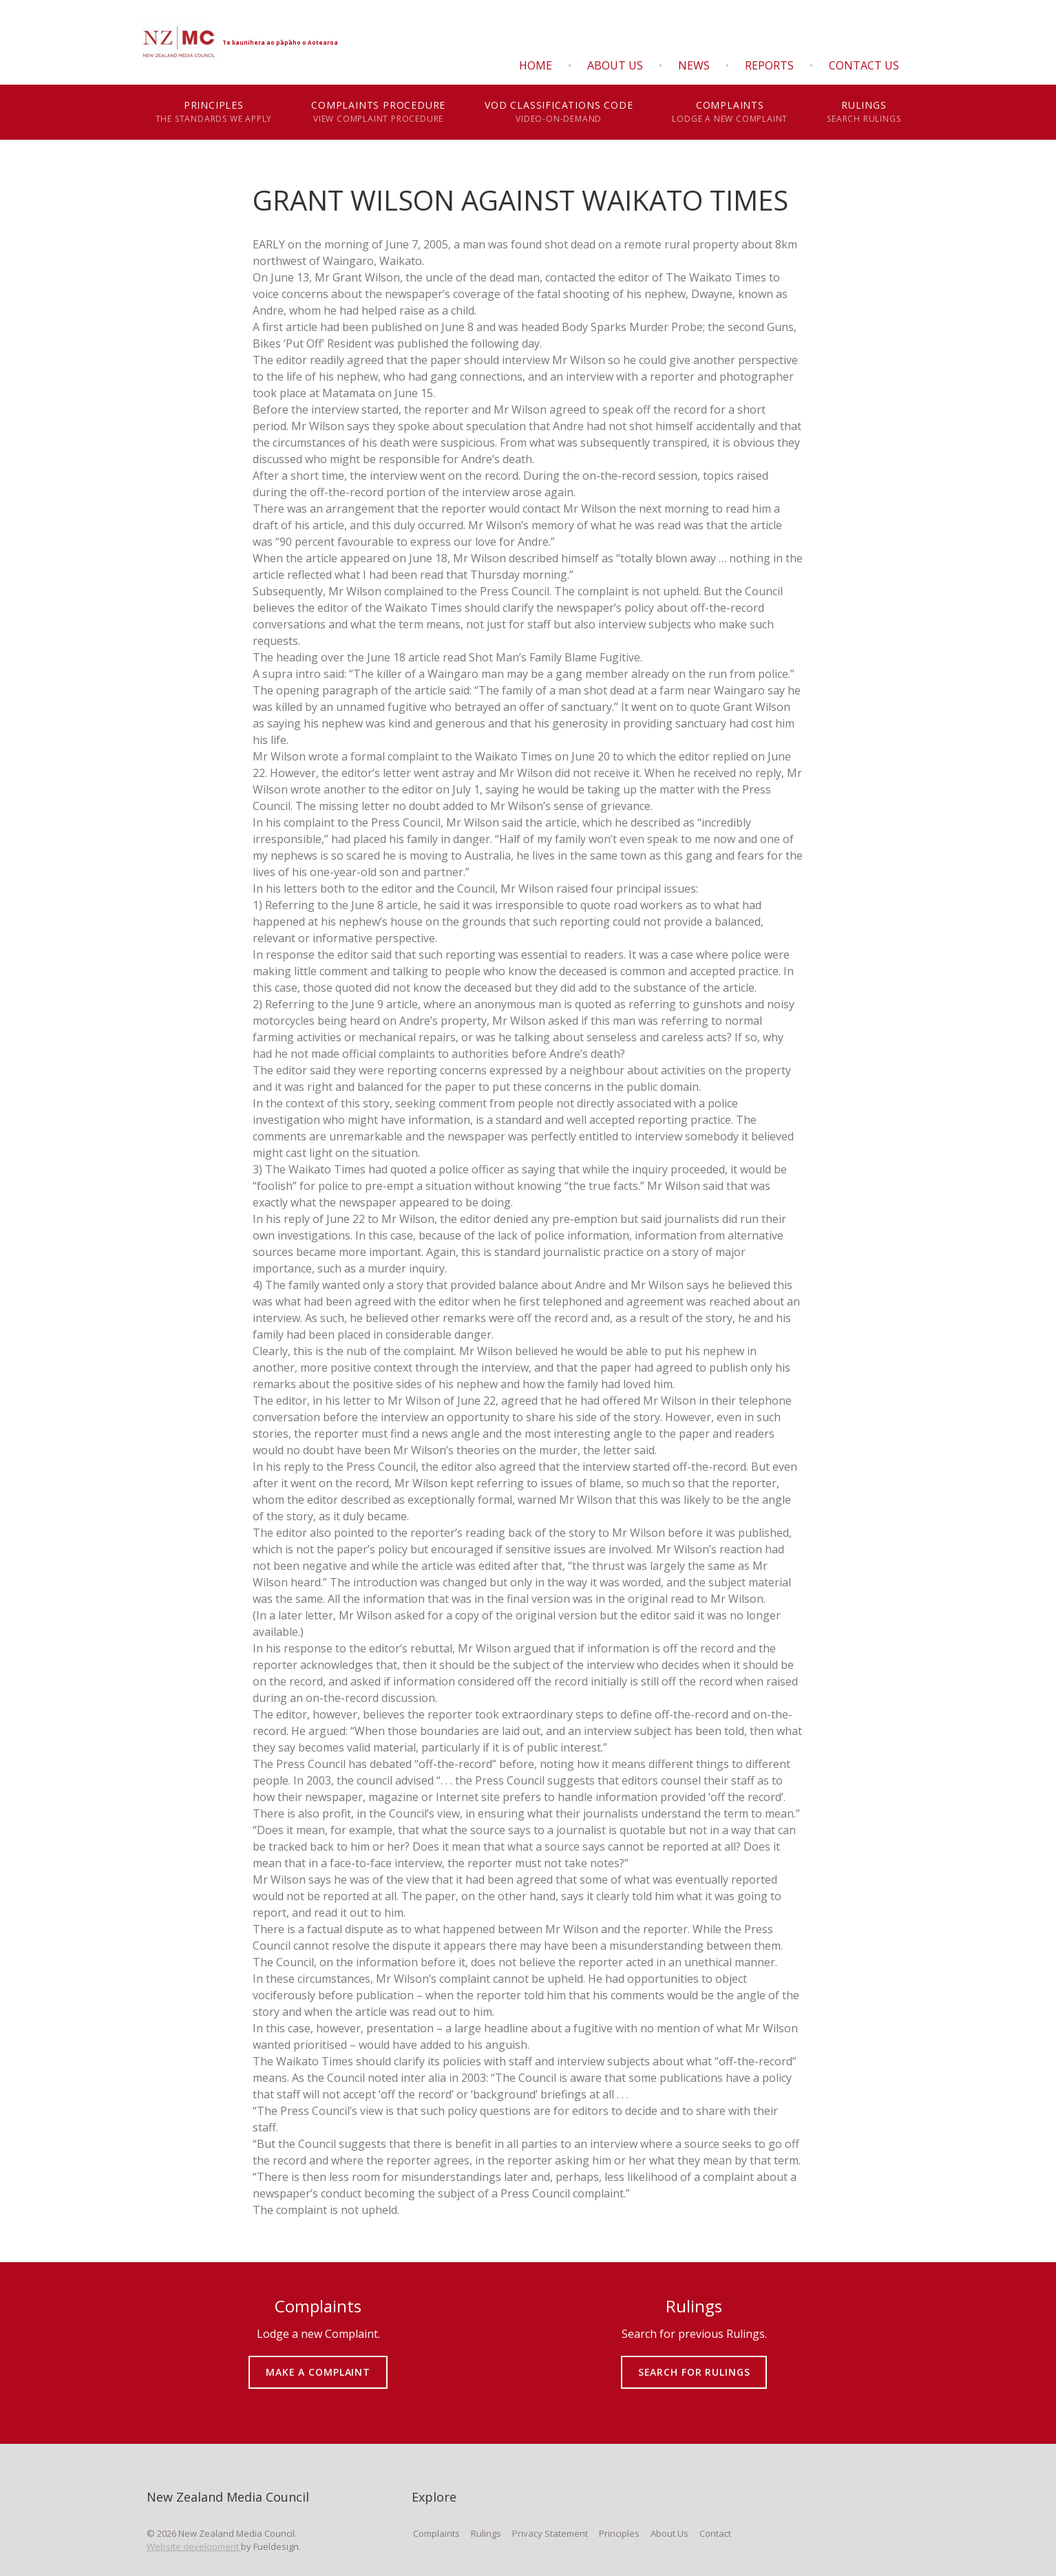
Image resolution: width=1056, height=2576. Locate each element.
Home (535, 65)
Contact (715, 2533)
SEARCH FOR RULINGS (694, 2362)
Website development (194, 2546)
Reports (769, 65)
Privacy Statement (550, 2533)
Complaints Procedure (379, 112)
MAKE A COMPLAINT (318, 2362)
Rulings (864, 112)
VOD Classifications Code (559, 112)
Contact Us (864, 65)
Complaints (730, 112)
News (694, 65)
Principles (213, 112)
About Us (615, 65)
